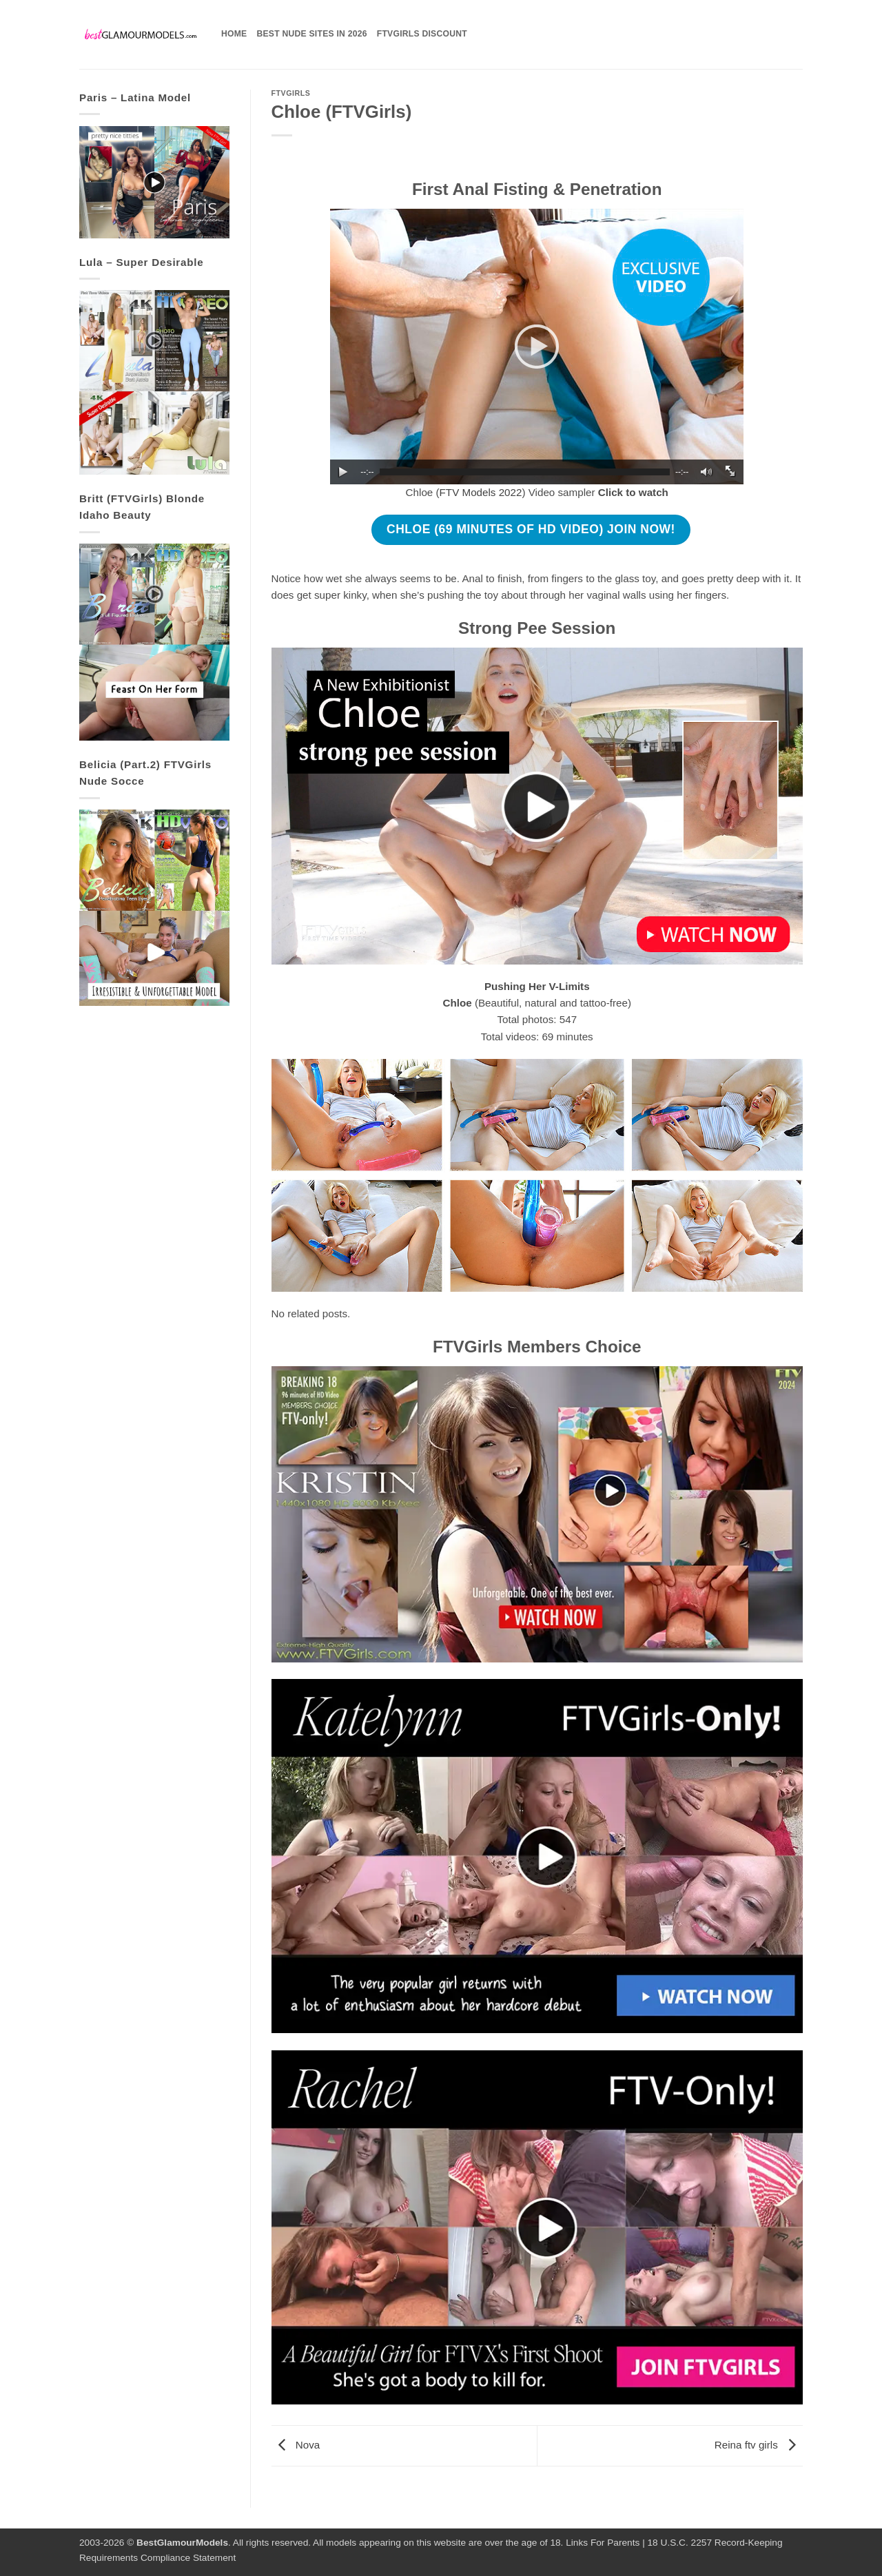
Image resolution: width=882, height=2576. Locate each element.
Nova (295, 2445)
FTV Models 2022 (481, 492)
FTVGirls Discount (422, 34)
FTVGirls (291, 93)
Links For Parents (602, 2542)
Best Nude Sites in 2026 (311, 34)
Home (234, 34)
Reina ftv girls (759, 2445)
